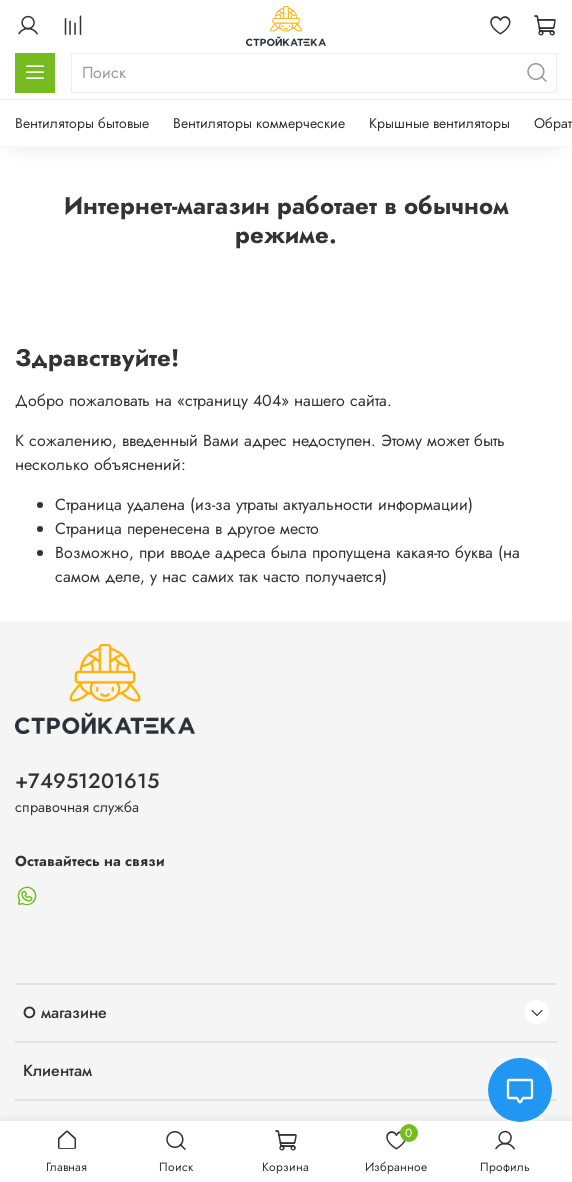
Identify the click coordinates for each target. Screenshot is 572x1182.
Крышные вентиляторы (439, 123)
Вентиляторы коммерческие (259, 123)
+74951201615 (87, 781)
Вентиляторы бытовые (82, 123)
